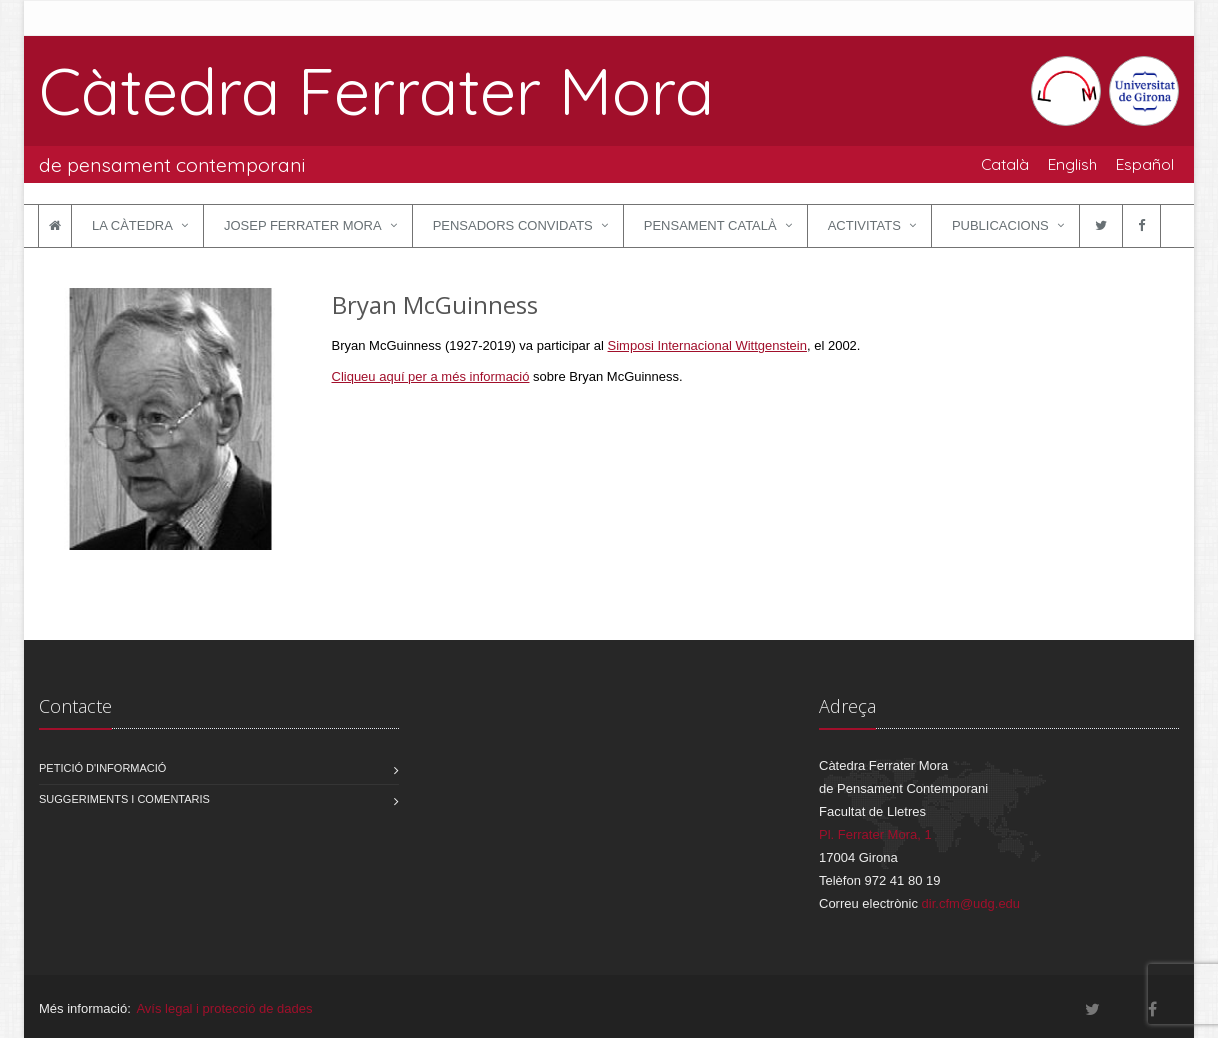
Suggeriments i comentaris (124, 799)
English (1072, 164)
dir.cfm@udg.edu (971, 903)
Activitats (864, 225)
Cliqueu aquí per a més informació (431, 376)
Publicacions (1000, 225)
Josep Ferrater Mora (303, 225)
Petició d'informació (102, 768)
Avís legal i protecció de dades (224, 1008)
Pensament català (710, 225)
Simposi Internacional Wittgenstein (707, 345)
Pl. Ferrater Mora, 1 (875, 834)
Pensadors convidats (513, 225)
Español (1145, 164)
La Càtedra (132, 225)
